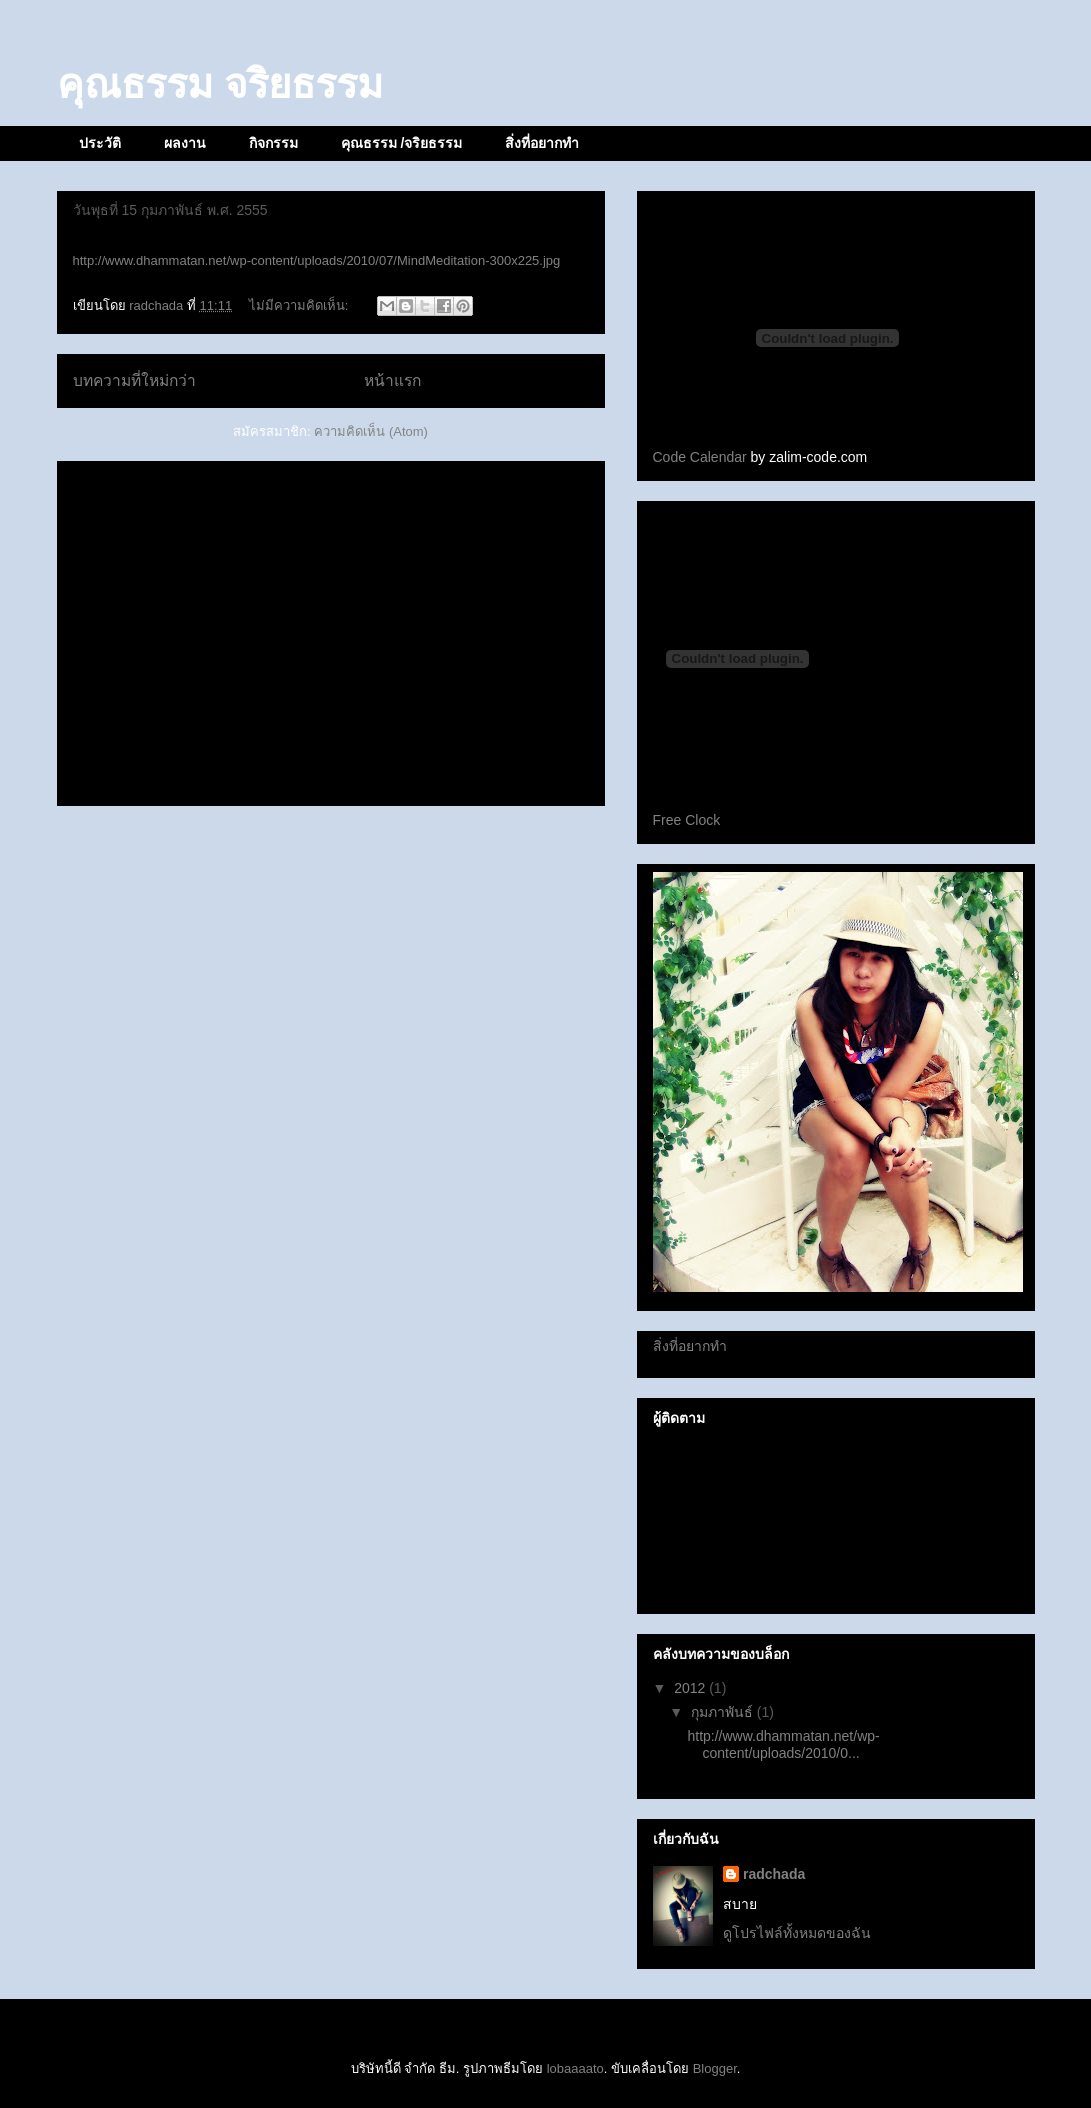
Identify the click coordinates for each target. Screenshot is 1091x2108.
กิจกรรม (273, 143)
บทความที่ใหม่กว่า (134, 380)
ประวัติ (100, 143)
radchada (774, 1874)
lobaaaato (575, 2068)
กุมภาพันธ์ (724, 1712)
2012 (691, 1688)
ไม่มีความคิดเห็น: (300, 305)
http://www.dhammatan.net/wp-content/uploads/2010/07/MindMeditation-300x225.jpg (317, 260)
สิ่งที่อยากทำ (542, 143)
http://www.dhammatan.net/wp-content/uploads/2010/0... (783, 1744)
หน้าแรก (392, 380)
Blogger (715, 2068)
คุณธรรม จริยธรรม (220, 84)
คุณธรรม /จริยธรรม (402, 143)
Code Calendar (700, 457)
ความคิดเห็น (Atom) (371, 431)
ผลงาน (185, 143)
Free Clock (687, 820)
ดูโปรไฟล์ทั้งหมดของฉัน (797, 1933)
